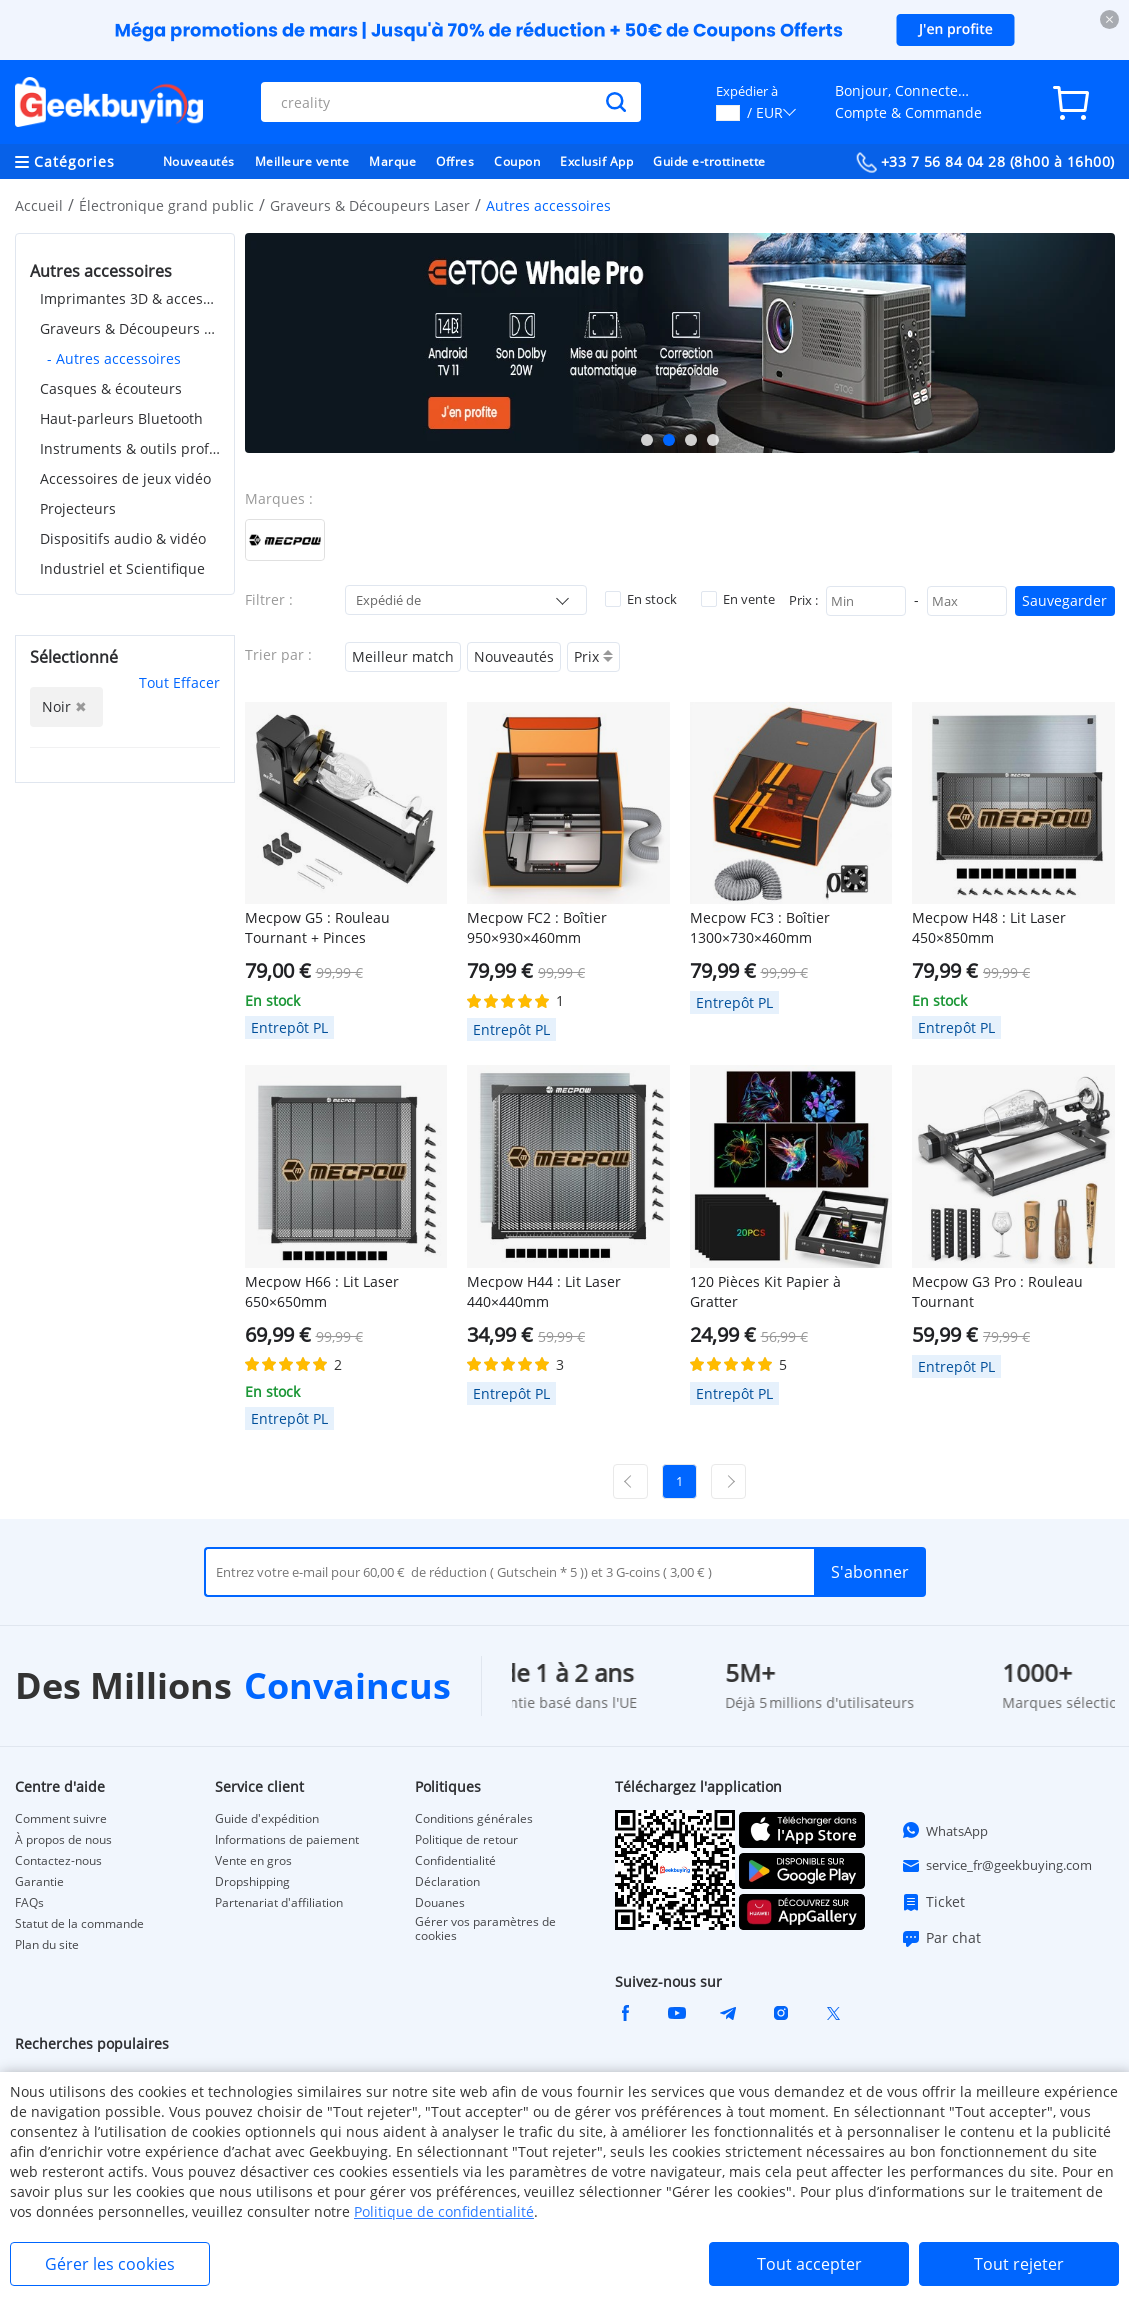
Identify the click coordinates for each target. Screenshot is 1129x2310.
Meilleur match (403, 656)
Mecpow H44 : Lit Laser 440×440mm (544, 1291)
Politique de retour (466, 1840)
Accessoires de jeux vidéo (125, 478)
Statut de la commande (79, 1924)
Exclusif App (596, 161)
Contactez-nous (58, 1861)
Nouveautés (199, 161)
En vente (738, 599)
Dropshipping (252, 1882)
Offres (455, 161)
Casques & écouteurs (111, 388)
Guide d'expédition (267, 1819)
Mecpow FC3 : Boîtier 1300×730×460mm (760, 927)
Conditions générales (474, 1819)
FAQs (29, 1903)
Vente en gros (253, 1861)
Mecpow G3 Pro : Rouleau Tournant (997, 1291)
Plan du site (47, 1945)
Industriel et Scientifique (122, 568)
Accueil (39, 205)
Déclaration (447, 1882)
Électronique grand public (166, 205)
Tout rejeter (1019, 2264)
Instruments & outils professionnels (130, 448)
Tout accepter (809, 2264)
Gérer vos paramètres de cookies (485, 1929)
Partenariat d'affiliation (279, 1903)
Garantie (39, 1882)
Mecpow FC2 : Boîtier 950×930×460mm (537, 927)
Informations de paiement (287, 1840)
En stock (641, 599)
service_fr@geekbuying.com (996, 1866)
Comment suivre (61, 1819)
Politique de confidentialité (444, 2211)
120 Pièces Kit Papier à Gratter (765, 1291)
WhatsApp (944, 1830)
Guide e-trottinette (709, 161)
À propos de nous (63, 1840)
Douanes (440, 1903)
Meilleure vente (302, 161)
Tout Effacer (179, 682)
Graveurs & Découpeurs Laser (370, 205)
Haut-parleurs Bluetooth (121, 418)
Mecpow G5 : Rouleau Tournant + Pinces (317, 927)
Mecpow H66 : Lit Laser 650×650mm (322, 1291)
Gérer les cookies (110, 2264)
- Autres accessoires (114, 358)
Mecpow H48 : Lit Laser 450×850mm (989, 927)
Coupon (517, 161)
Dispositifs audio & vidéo (123, 538)
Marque (392, 161)
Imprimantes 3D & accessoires (130, 298)
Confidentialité (455, 1861)
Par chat (941, 1938)
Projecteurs (78, 508)
